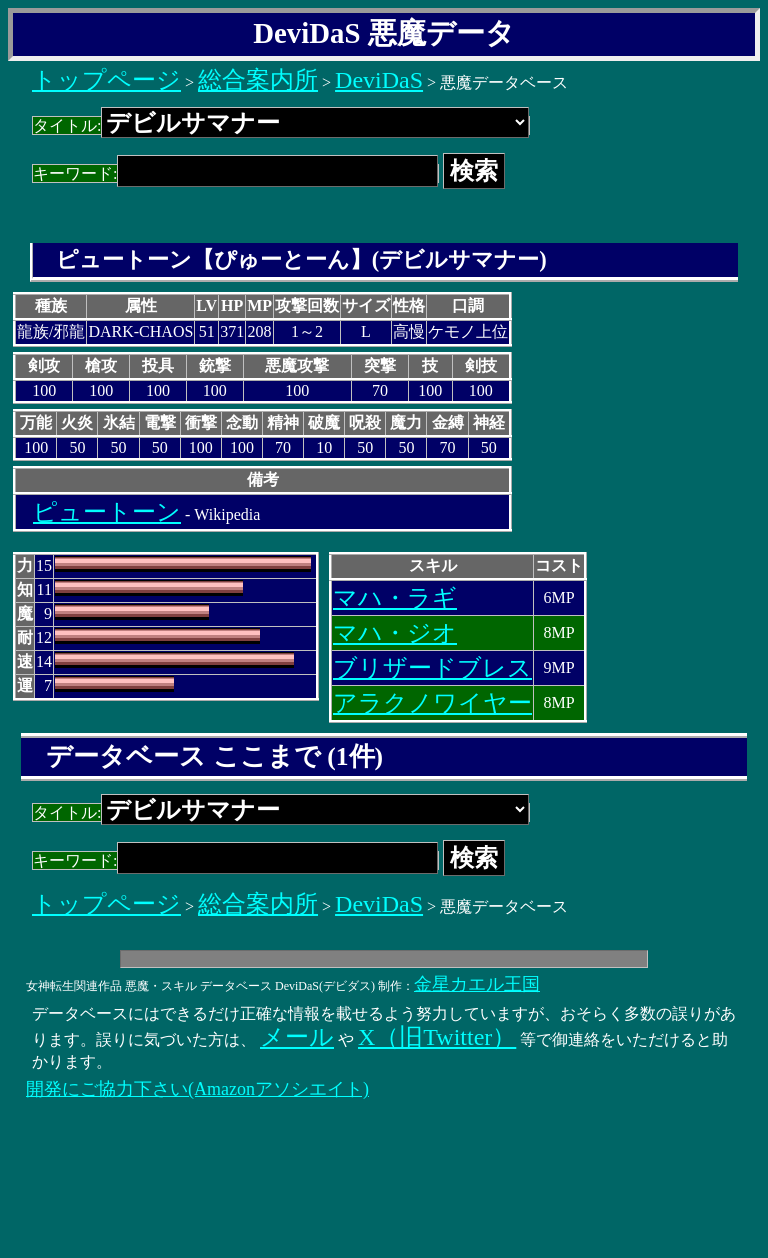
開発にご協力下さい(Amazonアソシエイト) (197, 1089)
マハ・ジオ (395, 633)
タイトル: (281, 125)
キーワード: (235, 173)
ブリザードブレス (432, 668)
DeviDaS (379, 80)
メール (297, 1037)
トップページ (106, 80)
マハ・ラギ (395, 598)
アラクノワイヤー (432, 703)
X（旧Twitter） (437, 1037)
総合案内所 (258, 80)
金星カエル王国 (477, 984)
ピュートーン (107, 512)
